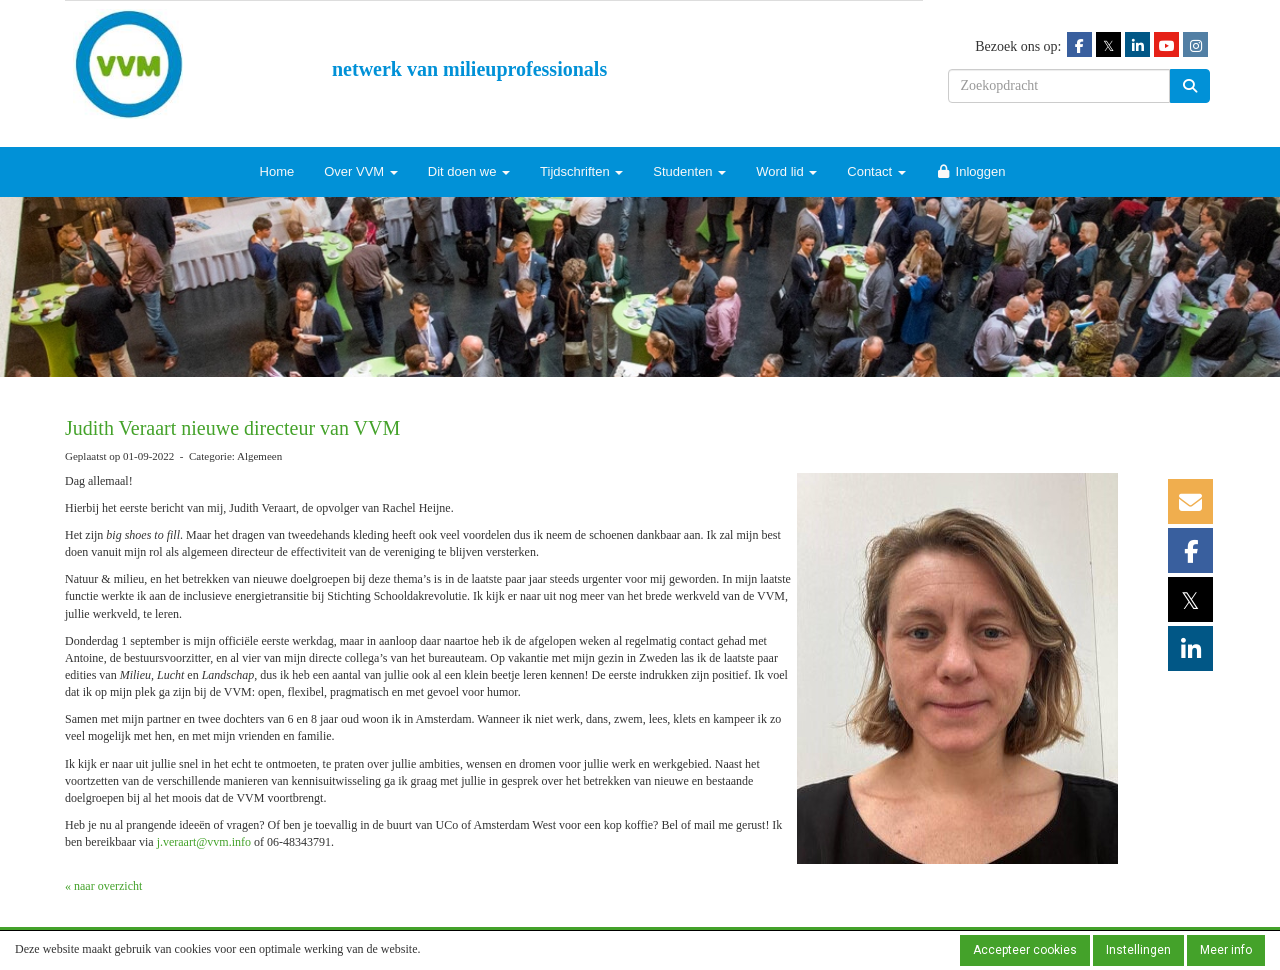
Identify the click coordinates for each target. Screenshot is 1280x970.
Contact (876, 171)
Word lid (786, 171)
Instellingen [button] (1138, 950)
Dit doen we (469, 171)
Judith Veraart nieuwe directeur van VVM (232, 428)
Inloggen (971, 171)
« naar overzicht (103, 886)
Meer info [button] (1226, 950)
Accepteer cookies (1025, 950)
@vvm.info (204, 842)
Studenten (689, 171)
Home (277, 171)
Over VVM (361, 171)
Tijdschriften (581, 171)
